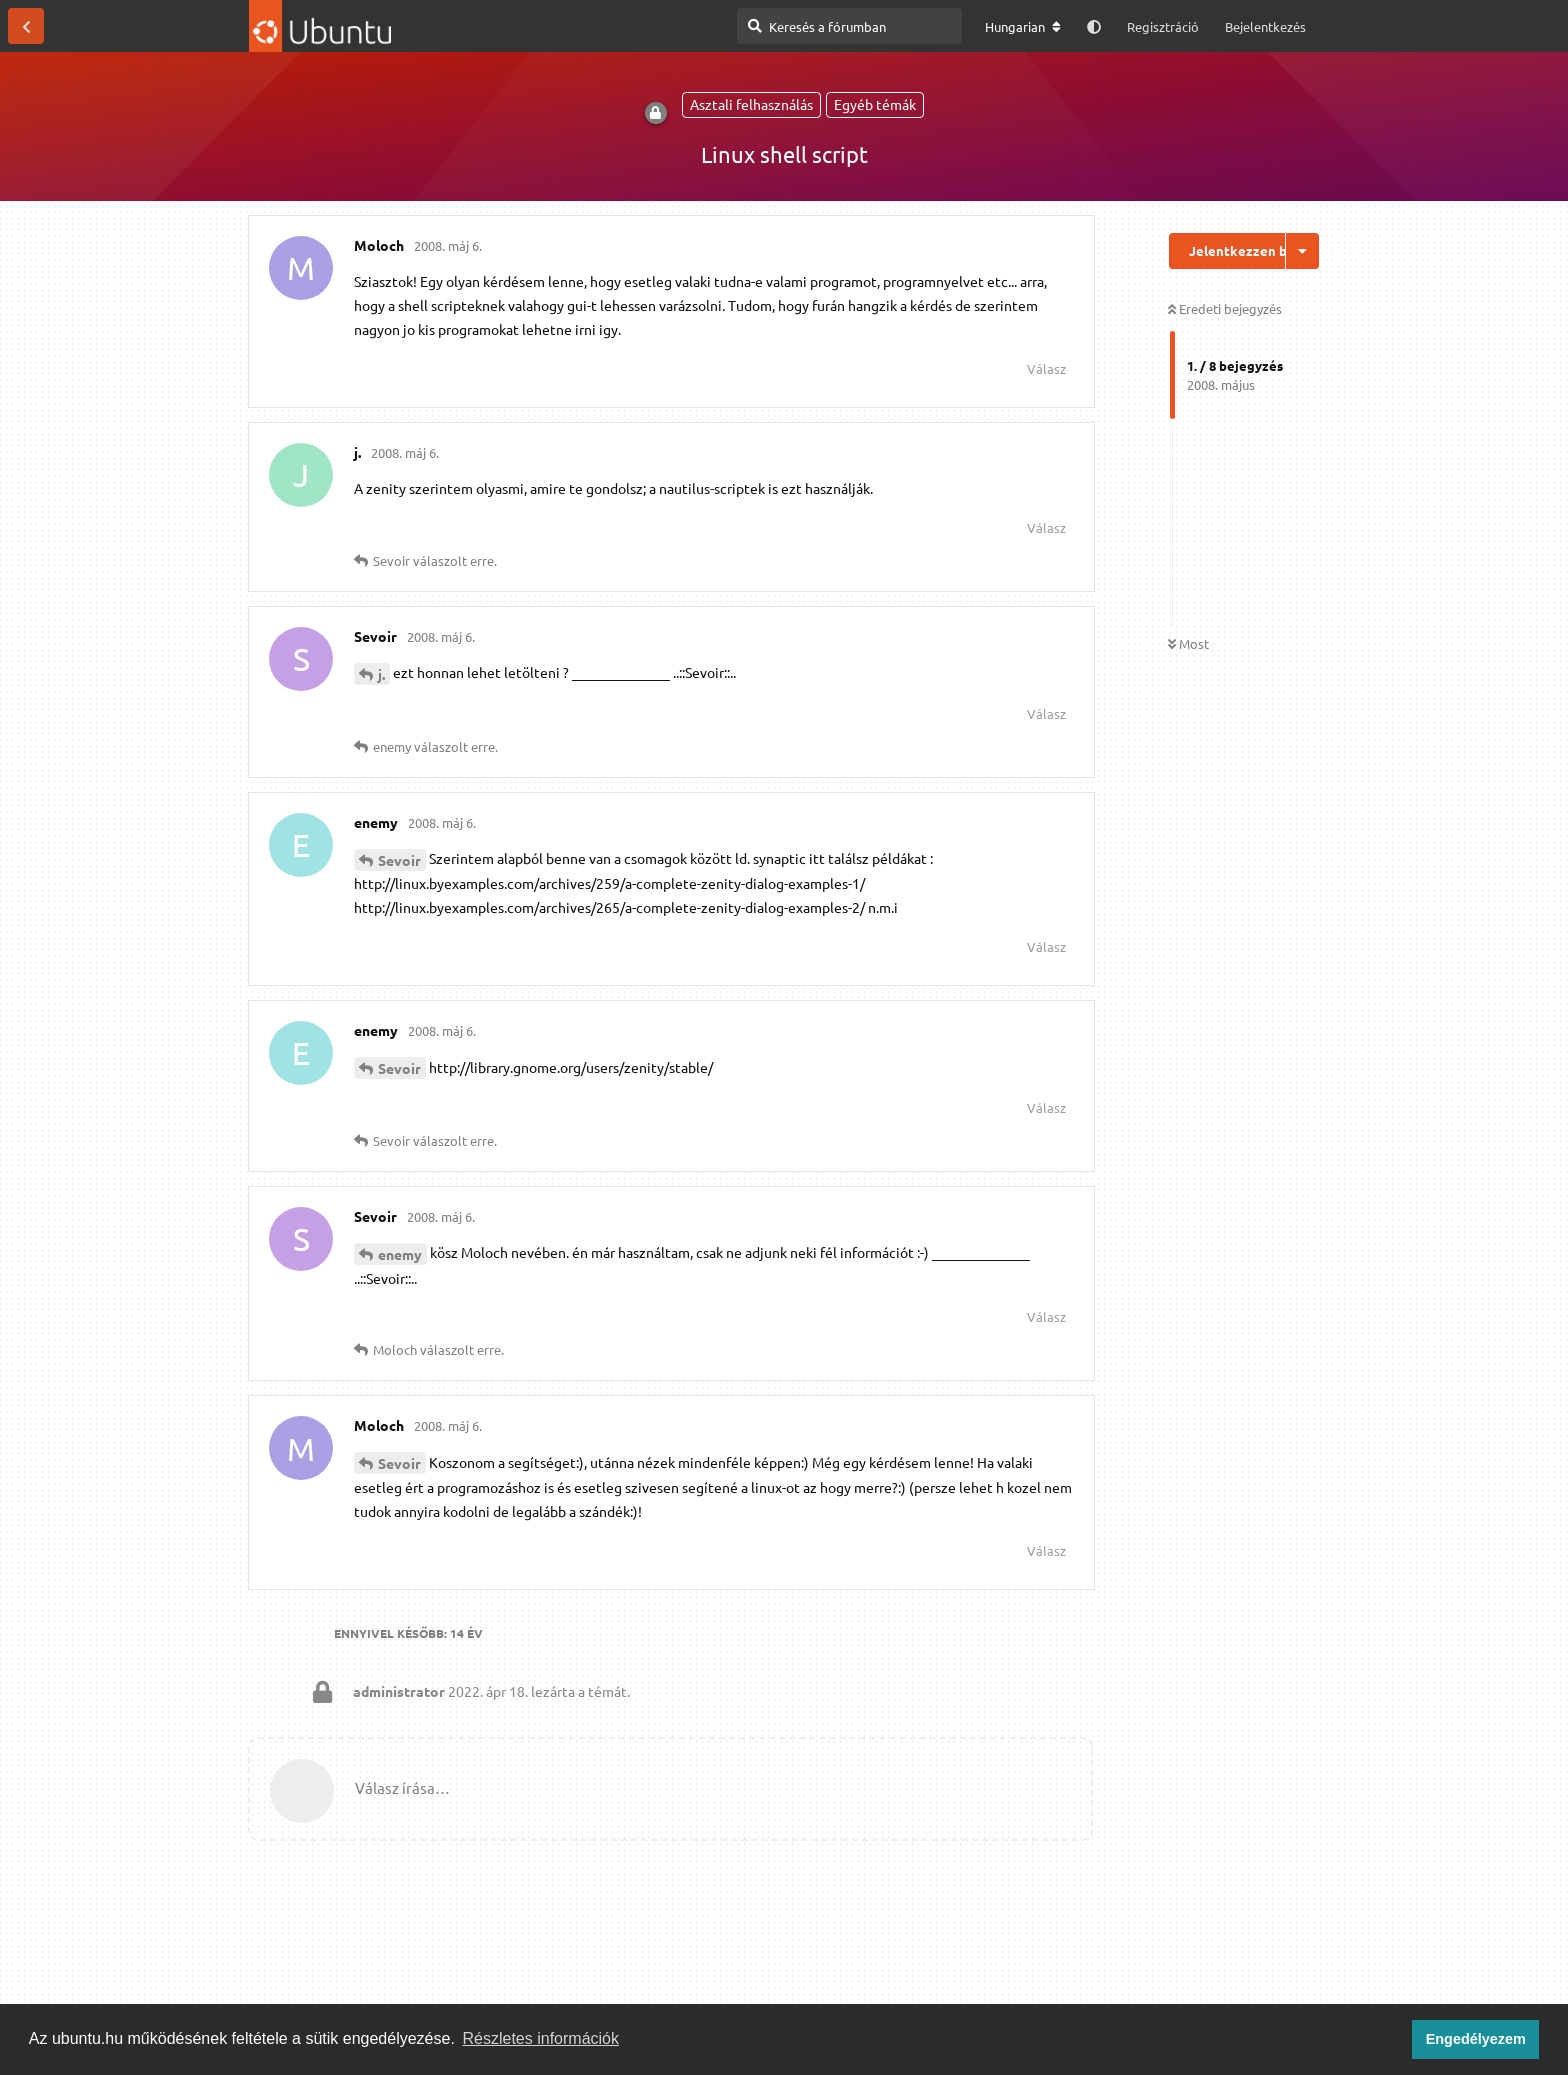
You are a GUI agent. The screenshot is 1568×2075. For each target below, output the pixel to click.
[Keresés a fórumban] (849, 26)
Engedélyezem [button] (1476, 2039)
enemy (400, 1254)
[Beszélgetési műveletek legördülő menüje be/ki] (1302, 251)
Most (1188, 643)
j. (381, 674)
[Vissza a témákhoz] (26, 26)
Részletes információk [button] (541, 2038)
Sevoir (399, 860)
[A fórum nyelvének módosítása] (1023, 27)
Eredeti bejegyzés (1225, 308)
